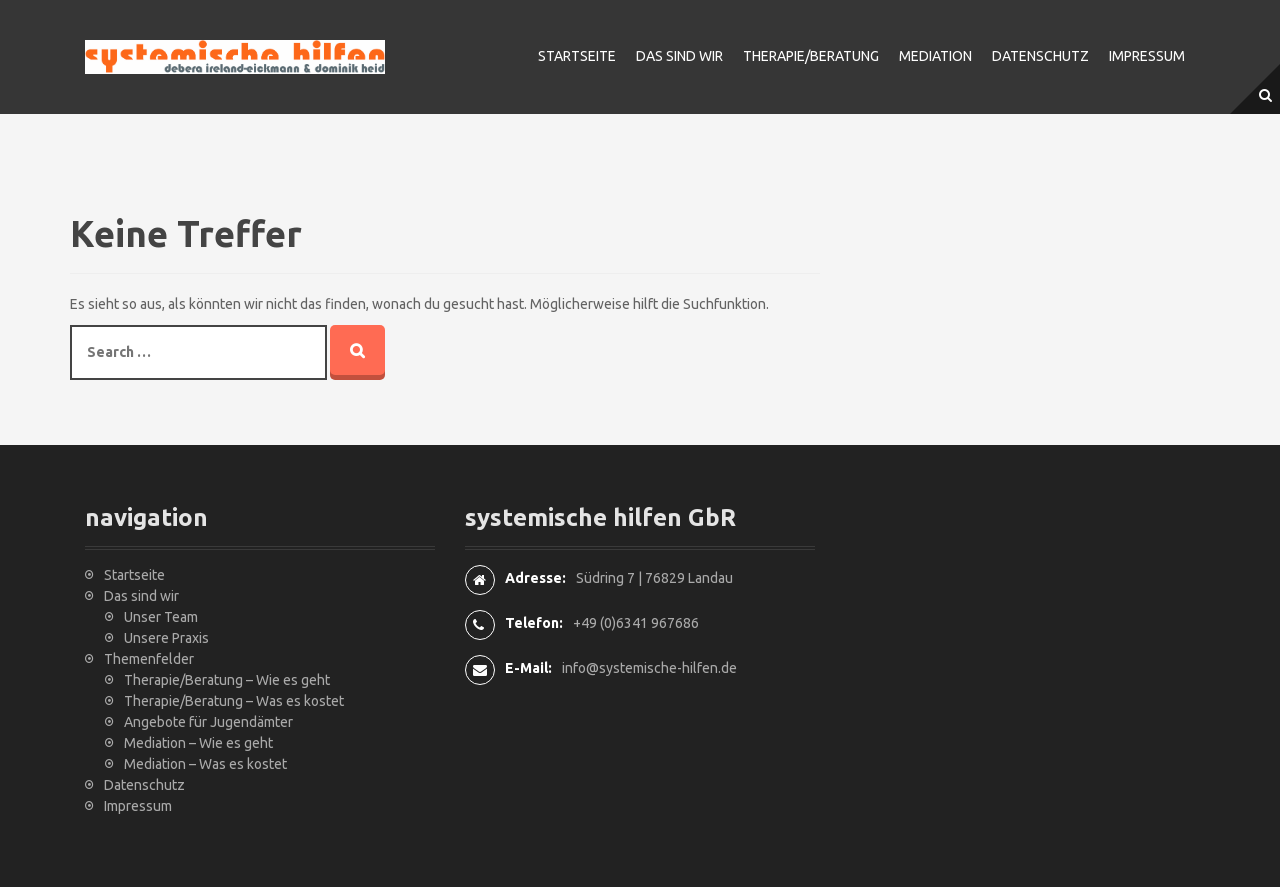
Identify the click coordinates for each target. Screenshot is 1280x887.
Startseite (577, 56)
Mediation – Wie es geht (198, 743)
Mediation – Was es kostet (205, 764)
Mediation (935, 56)
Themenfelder (149, 659)
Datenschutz (1040, 56)
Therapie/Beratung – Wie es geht (227, 680)
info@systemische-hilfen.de (649, 668)
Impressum (1147, 56)
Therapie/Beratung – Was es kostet (234, 701)
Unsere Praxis (166, 638)
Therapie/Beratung (811, 56)
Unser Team (161, 617)
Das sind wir (679, 56)
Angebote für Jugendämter (208, 722)
